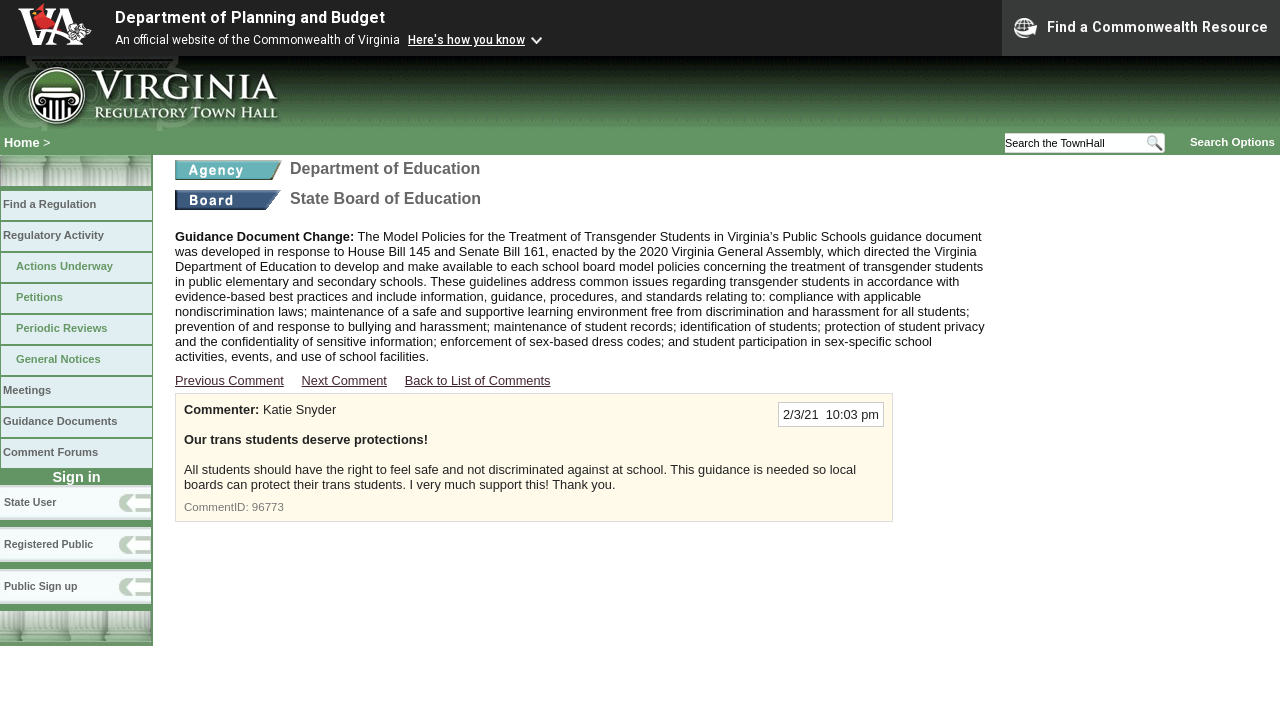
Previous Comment (229, 380)
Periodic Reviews (62, 328)
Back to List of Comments (478, 380)
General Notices (58, 359)
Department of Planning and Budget (250, 17)
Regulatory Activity (53, 235)
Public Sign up (40, 586)
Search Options (1232, 142)
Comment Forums (50, 452)
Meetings (27, 390)
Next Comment (344, 380)
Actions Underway (64, 266)
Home (22, 142)
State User (30, 502)
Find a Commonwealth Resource (1141, 28)
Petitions (39, 297)
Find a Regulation (49, 204)
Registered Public (48, 544)
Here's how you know (466, 40)
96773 (268, 507)
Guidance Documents (60, 421)
